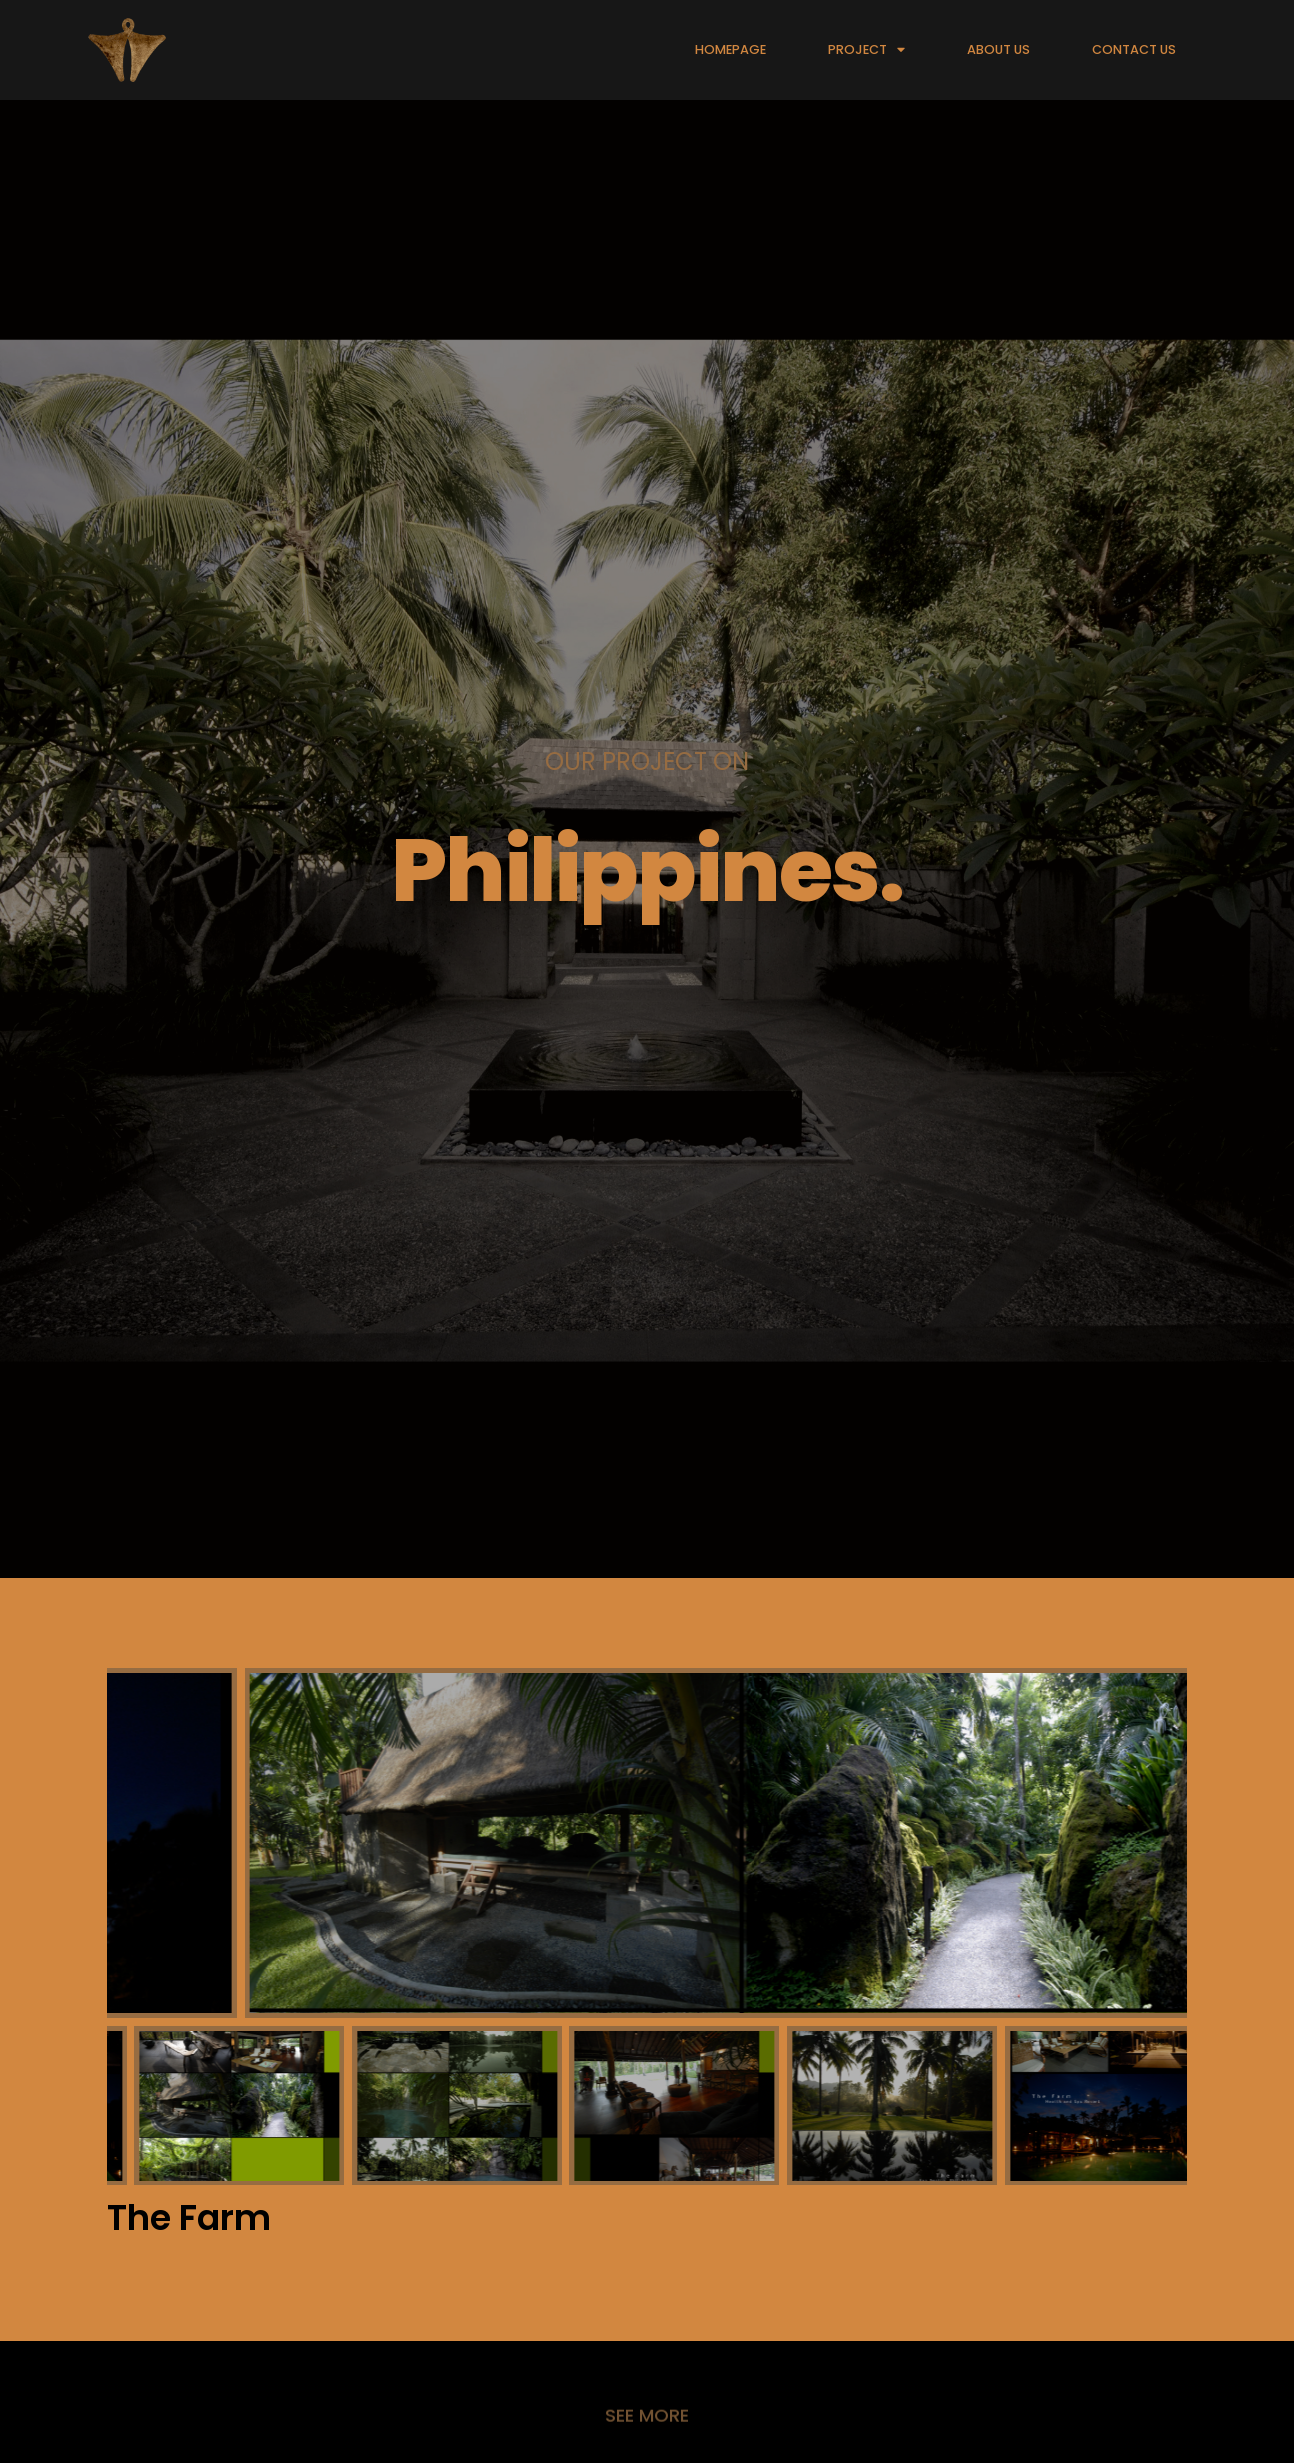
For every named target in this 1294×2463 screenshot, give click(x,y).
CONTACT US (1134, 49)
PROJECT (866, 50)
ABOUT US (998, 49)
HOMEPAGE (730, 49)
